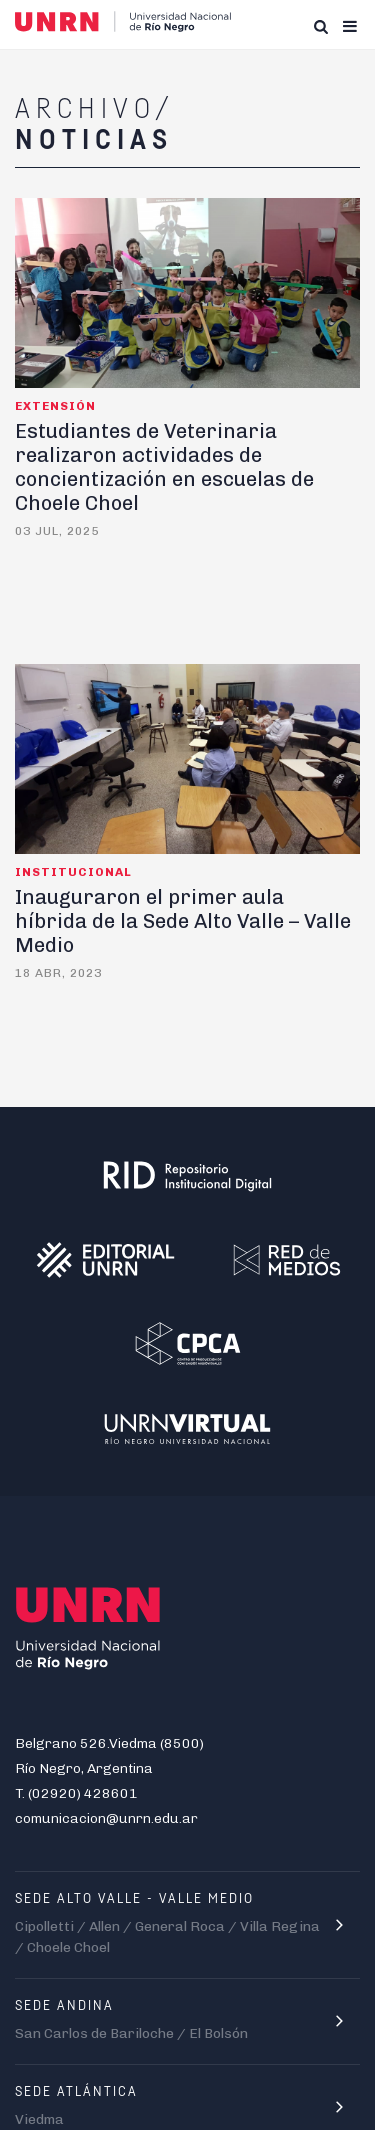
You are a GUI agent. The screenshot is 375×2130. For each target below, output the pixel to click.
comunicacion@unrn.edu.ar (106, 1818)
